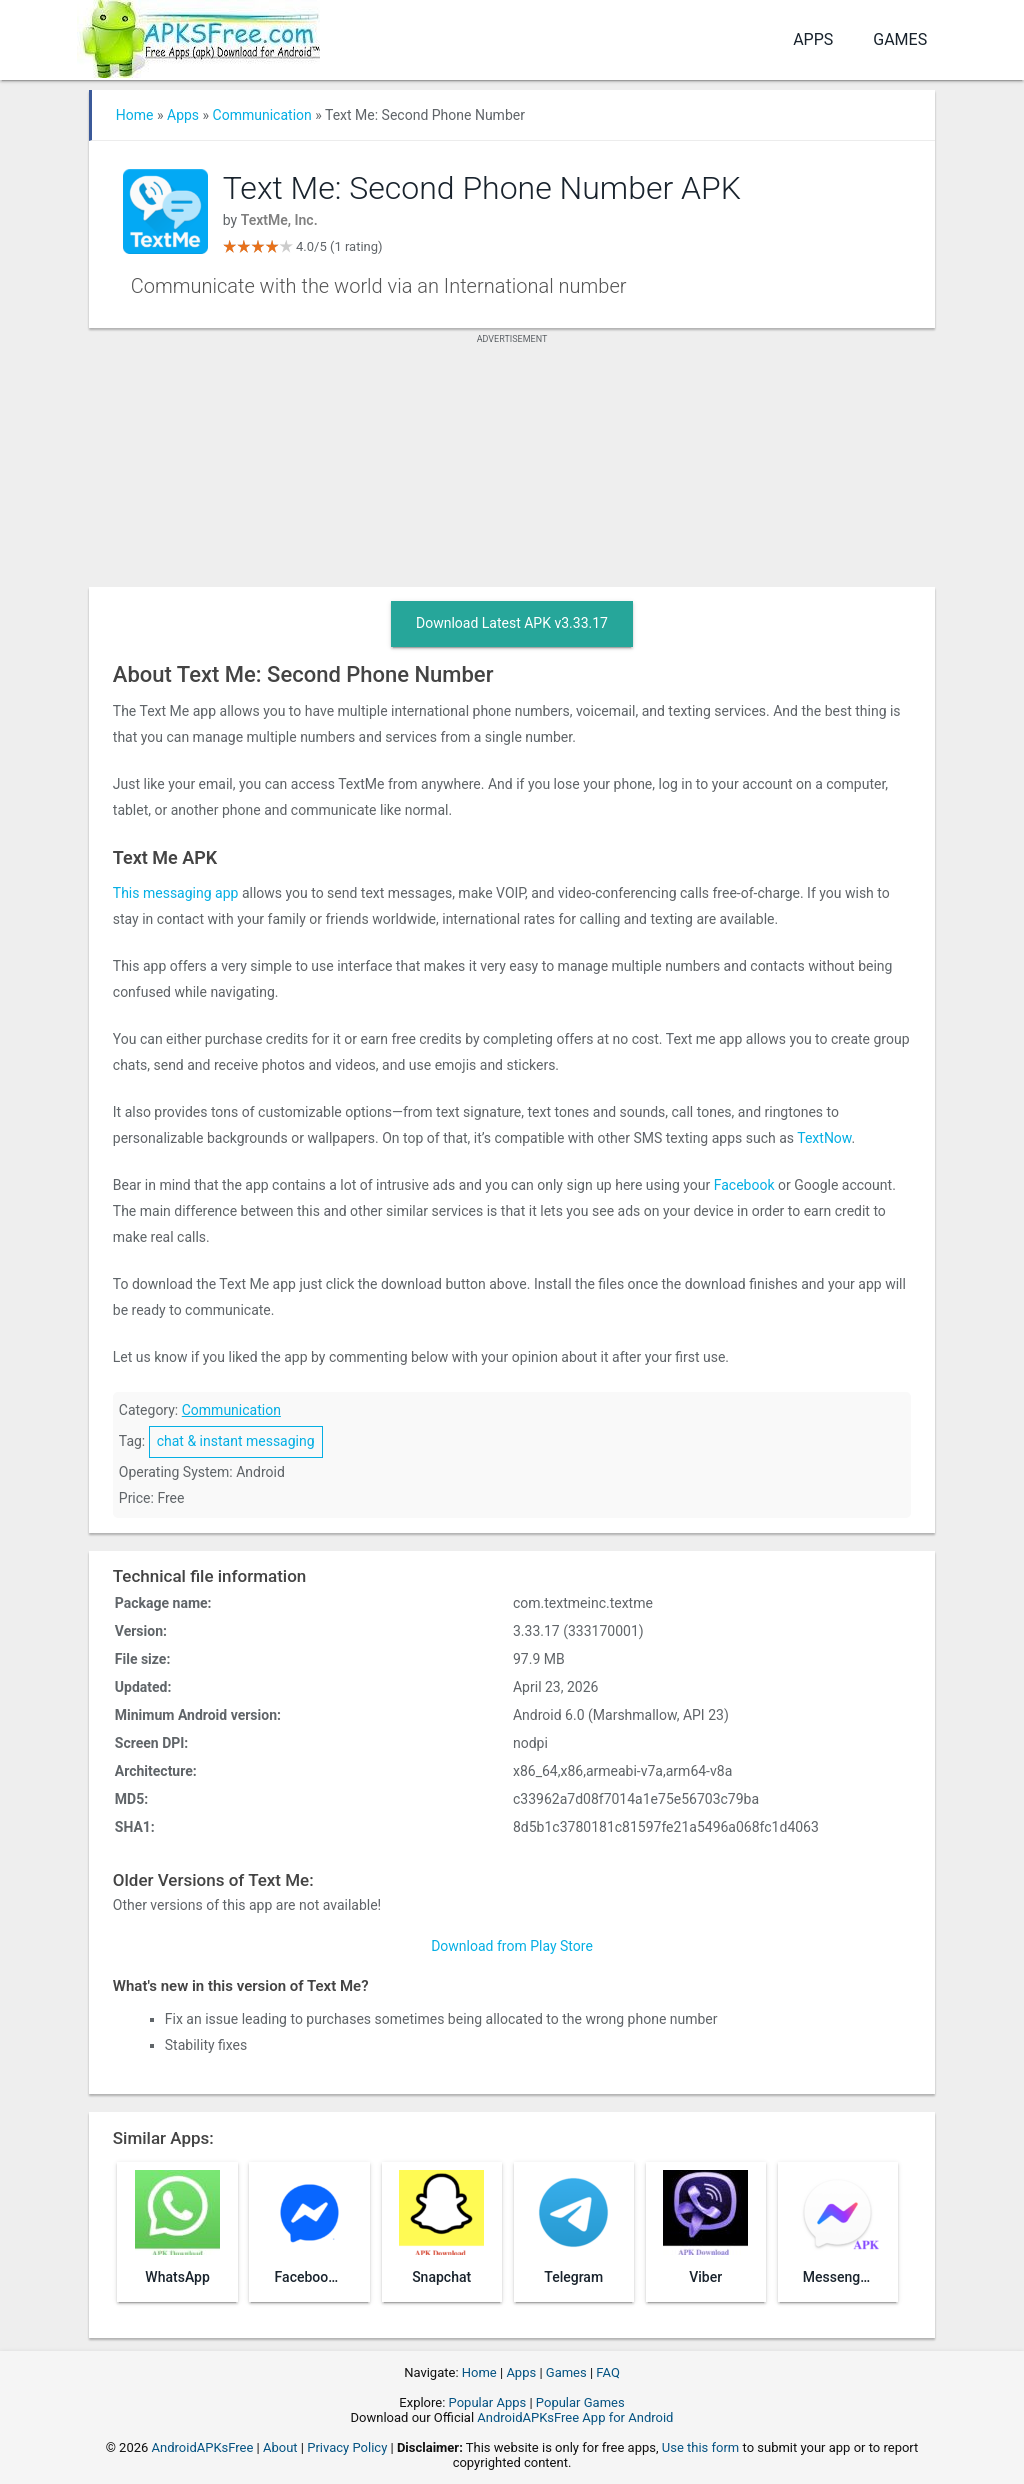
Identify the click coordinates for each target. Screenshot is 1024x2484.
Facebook (744, 1185)
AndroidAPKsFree (203, 2447)
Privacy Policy (347, 2447)
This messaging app (176, 893)
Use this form (701, 2447)
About (280, 2447)
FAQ (607, 2372)
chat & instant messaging (236, 1441)
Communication (262, 115)
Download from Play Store (512, 1946)
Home (135, 115)
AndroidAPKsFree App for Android (575, 2417)
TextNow (824, 1138)
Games (900, 39)
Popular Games (580, 2402)
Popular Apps (488, 2402)
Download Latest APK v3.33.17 (512, 623)
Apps (813, 39)
